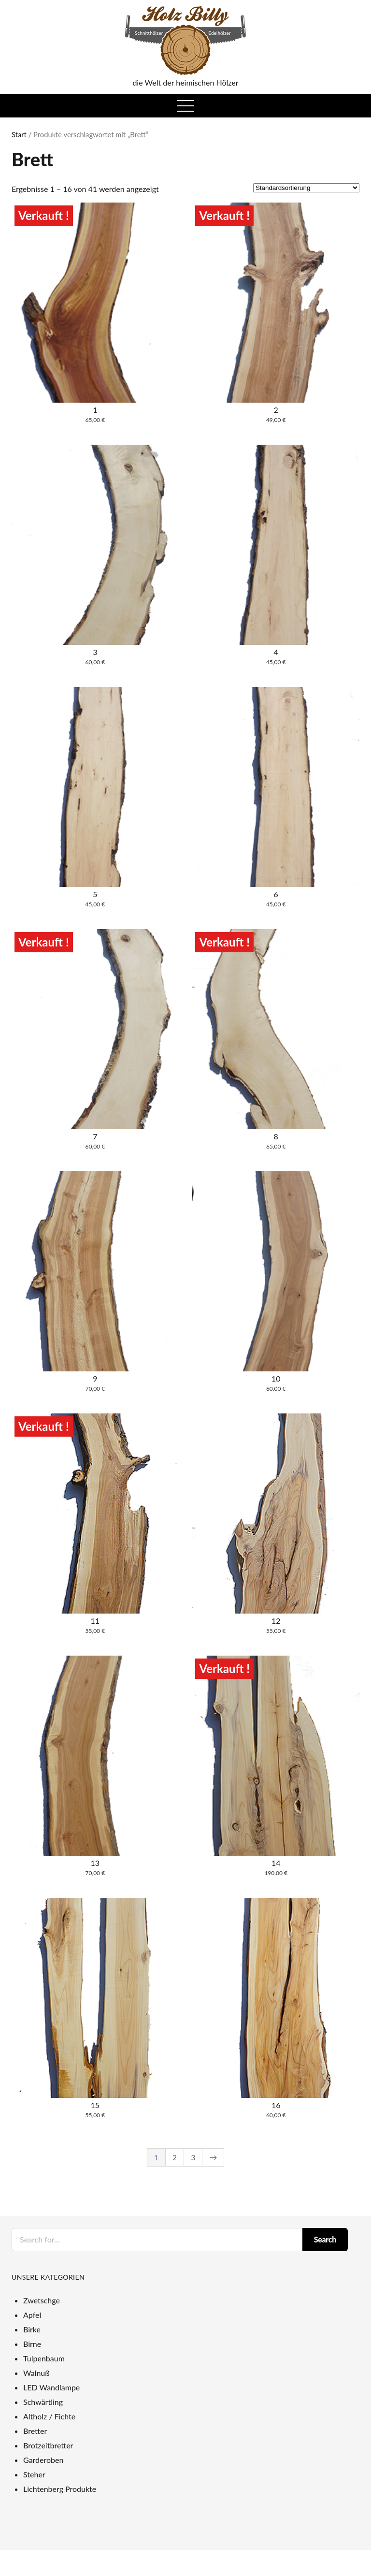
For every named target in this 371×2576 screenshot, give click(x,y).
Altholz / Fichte (49, 2416)
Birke (32, 2329)
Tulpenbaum (44, 2358)
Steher (34, 2474)
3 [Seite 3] (193, 2157)
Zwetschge (41, 2300)
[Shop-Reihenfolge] (306, 187)
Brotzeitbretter (48, 2445)
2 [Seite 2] (174, 2157)
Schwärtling (43, 2401)
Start (19, 134)
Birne (32, 2343)
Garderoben (43, 2459)
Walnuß (36, 2372)
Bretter (35, 2430)
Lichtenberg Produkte (59, 2488)
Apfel (32, 2314)
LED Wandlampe (51, 2387)
